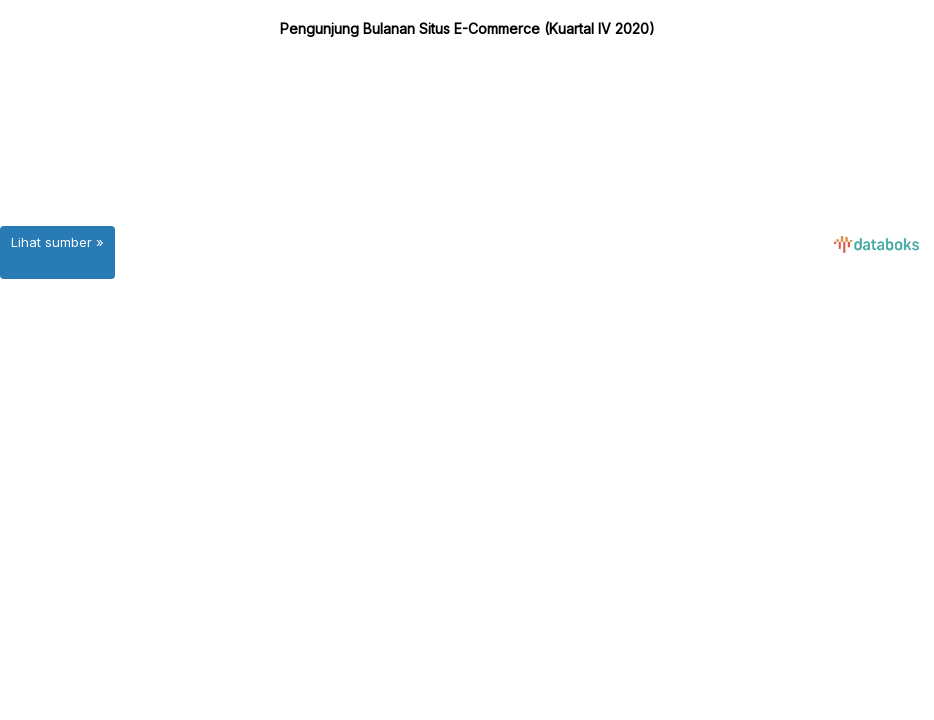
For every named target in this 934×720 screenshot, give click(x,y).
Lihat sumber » (57, 242)
